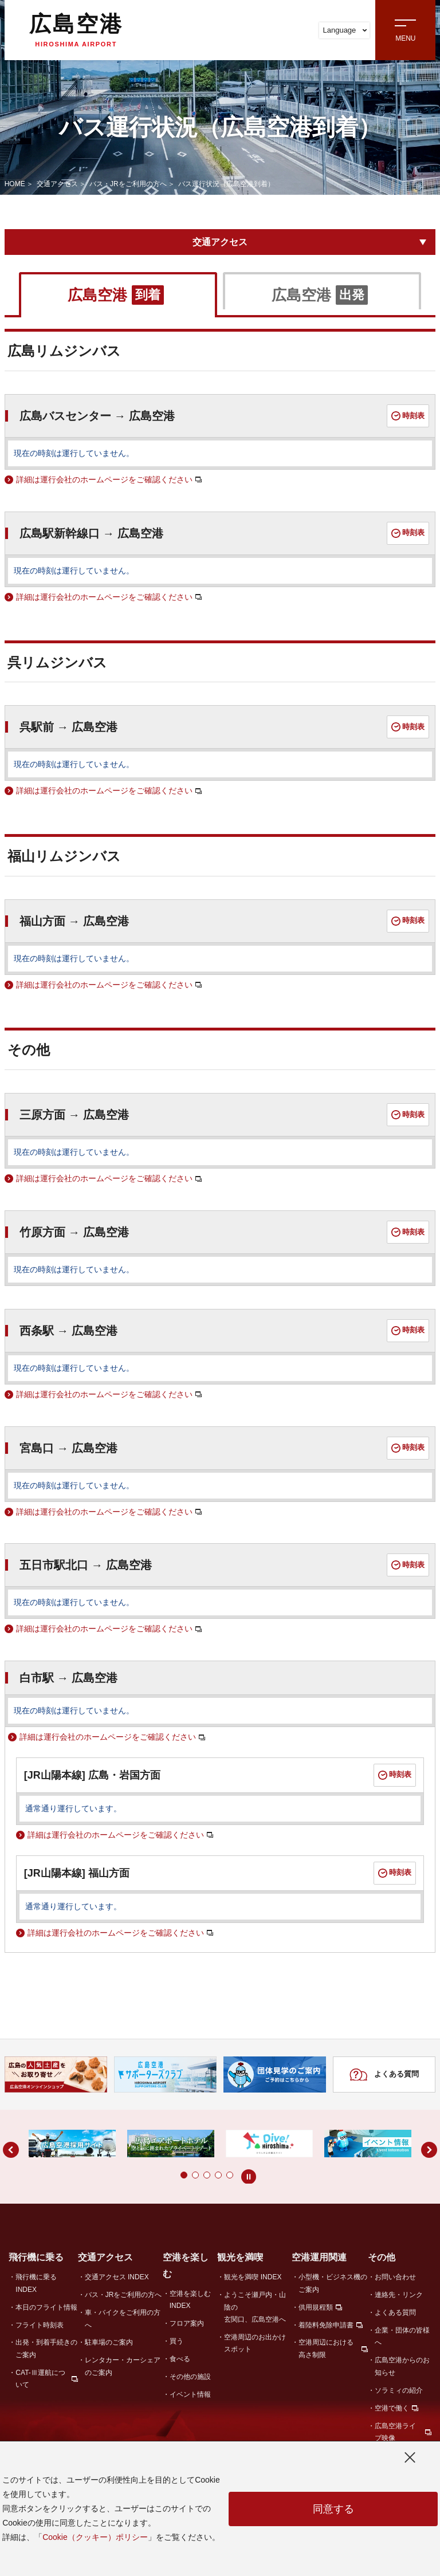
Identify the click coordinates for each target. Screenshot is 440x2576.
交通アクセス (57, 184)
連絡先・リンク (399, 2295)
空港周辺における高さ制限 (325, 2348)
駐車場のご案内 (109, 2342)
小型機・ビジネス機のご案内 (332, 2283)
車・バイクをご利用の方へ (122, 2318)
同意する (333, 2509)
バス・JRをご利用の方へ (128, 184)
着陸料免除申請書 (325, 2325)
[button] (161, 2175)
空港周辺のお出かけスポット (255, 2343)
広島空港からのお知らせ (402, 2366)
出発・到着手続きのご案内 (46, 2348)
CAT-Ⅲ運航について (40, 2379)
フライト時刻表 (39, 2325)
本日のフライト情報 (46, 2307)
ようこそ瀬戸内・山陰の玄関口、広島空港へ (255, 2307)
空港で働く (392, 2408)
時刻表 (408, 415)
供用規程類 (315, 2307)
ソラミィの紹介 (399, 2390)
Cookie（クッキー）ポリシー (95, 2537)
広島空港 (76, 30)
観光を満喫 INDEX (252, 2277)
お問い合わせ (395, 2277)
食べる (180, 2359)
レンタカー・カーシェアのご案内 (122, 2366)
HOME (15, 184)
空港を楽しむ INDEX (190, 2300)
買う (176, 2341)
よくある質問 (384, 2074)
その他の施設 (190, 2377)
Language (345, 30)
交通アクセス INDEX (117, 2277)
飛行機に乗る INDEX (36, 2283)
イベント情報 (190, 2394)
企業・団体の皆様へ (402, 2336)
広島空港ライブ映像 (395, 2432)
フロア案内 (187, 2323)
